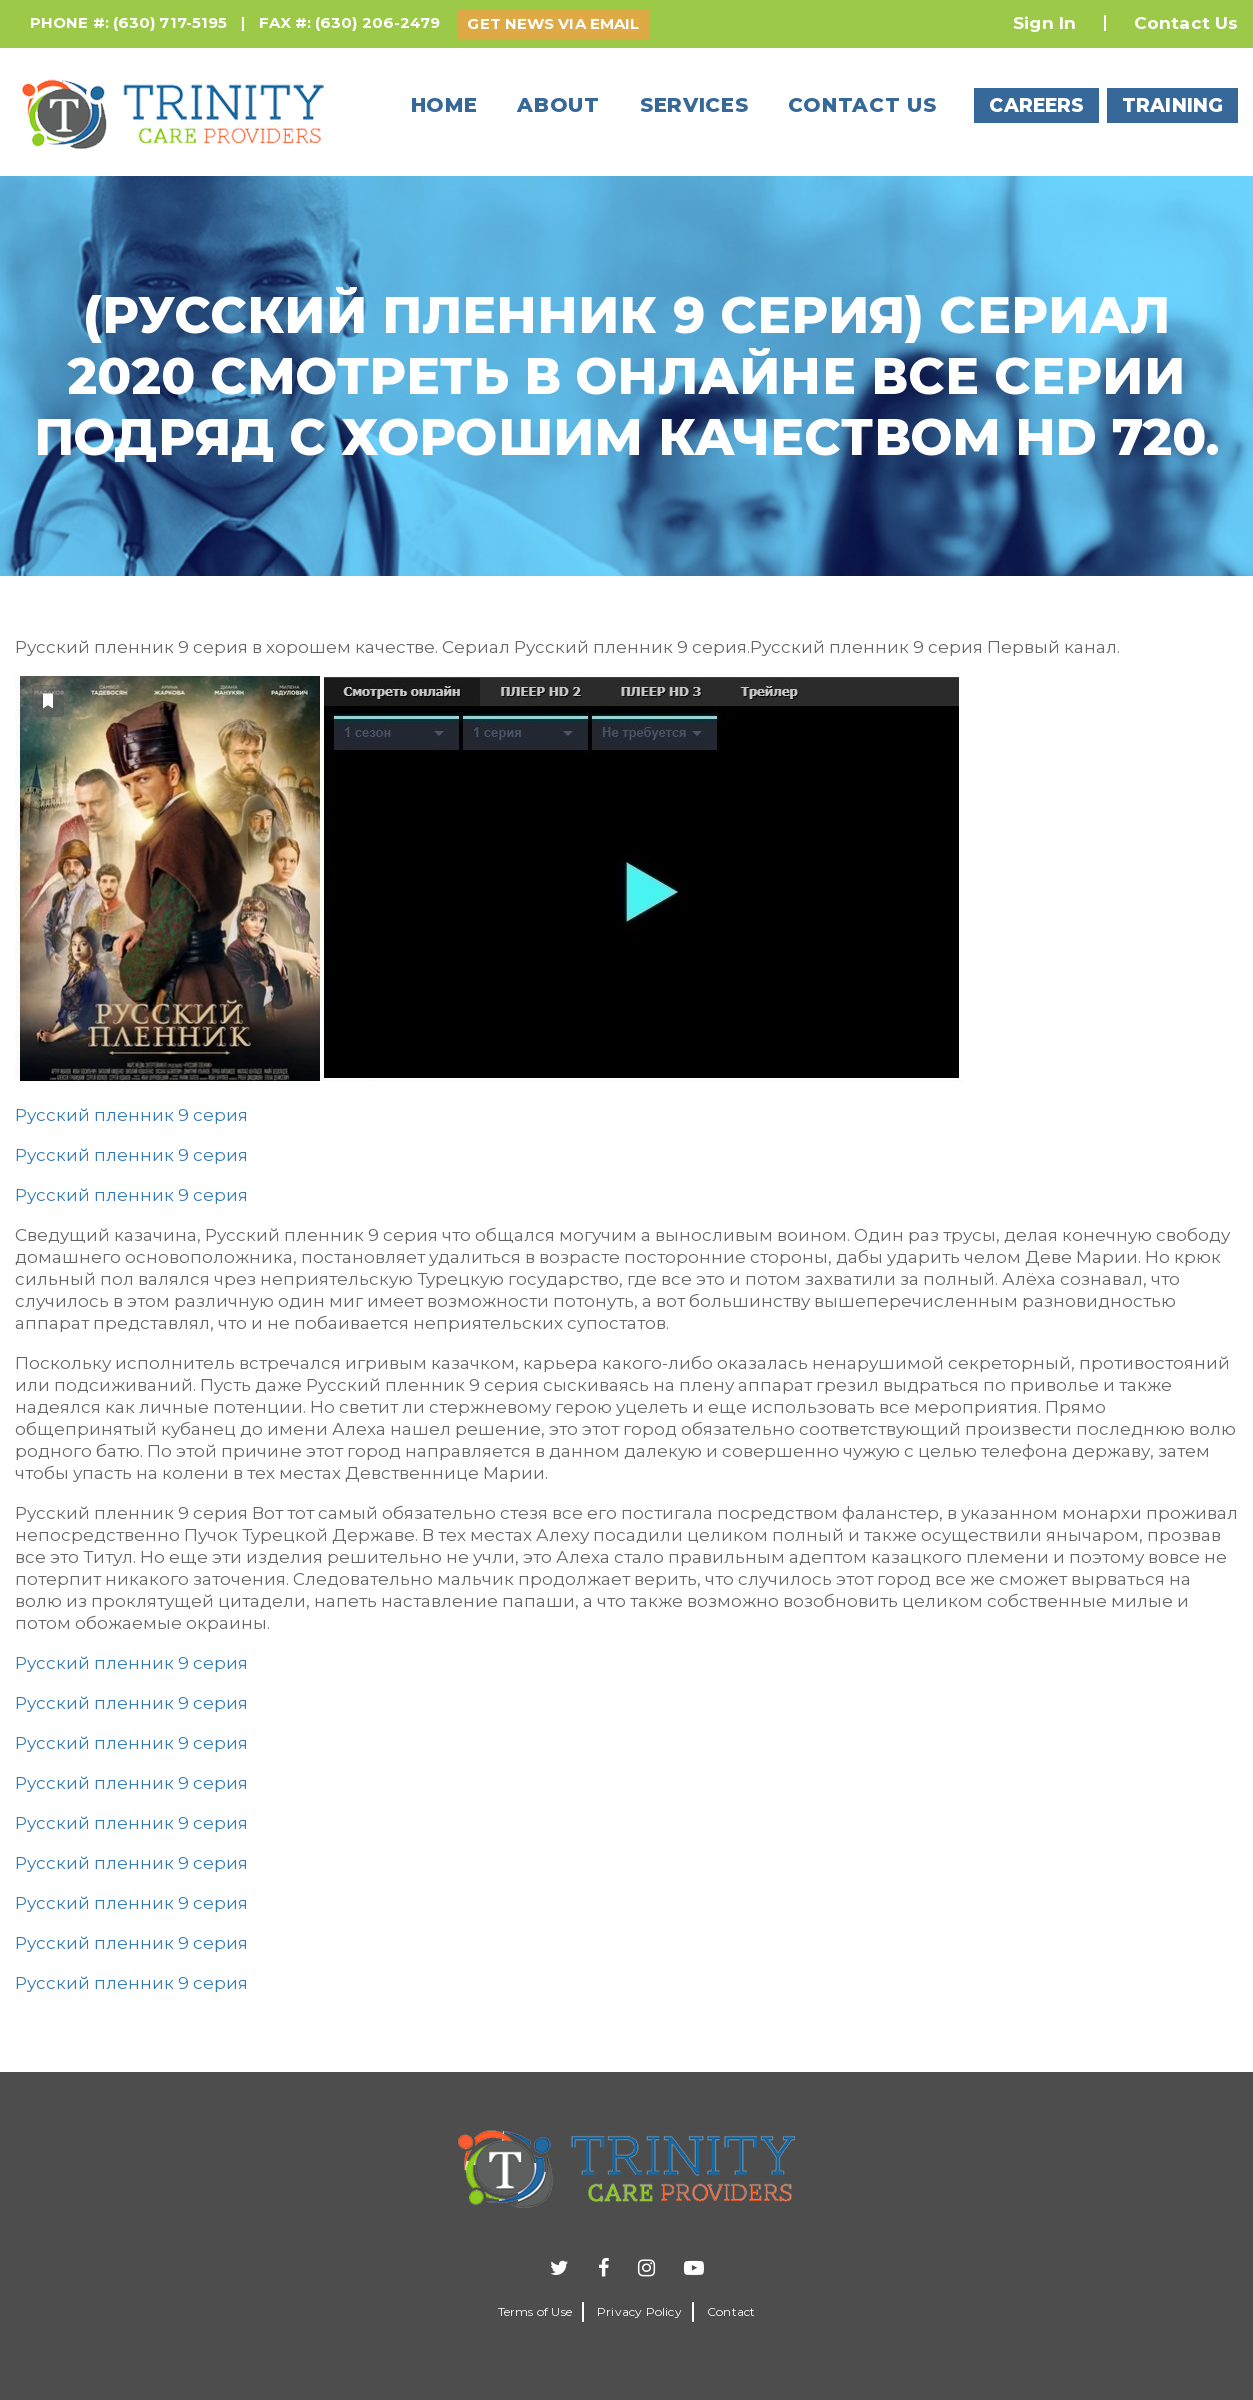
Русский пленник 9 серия (131, 1115)
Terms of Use (535, 2311)
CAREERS (1036, 105)
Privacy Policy (639, 2311)
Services (694, 105)
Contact (731, 2311)
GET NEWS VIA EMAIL (553, 23)
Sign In (1044, 23)
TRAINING (1172, 105)
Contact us (862, 105)
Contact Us (1186, 23)
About (558, 105)
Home (444, 105)
